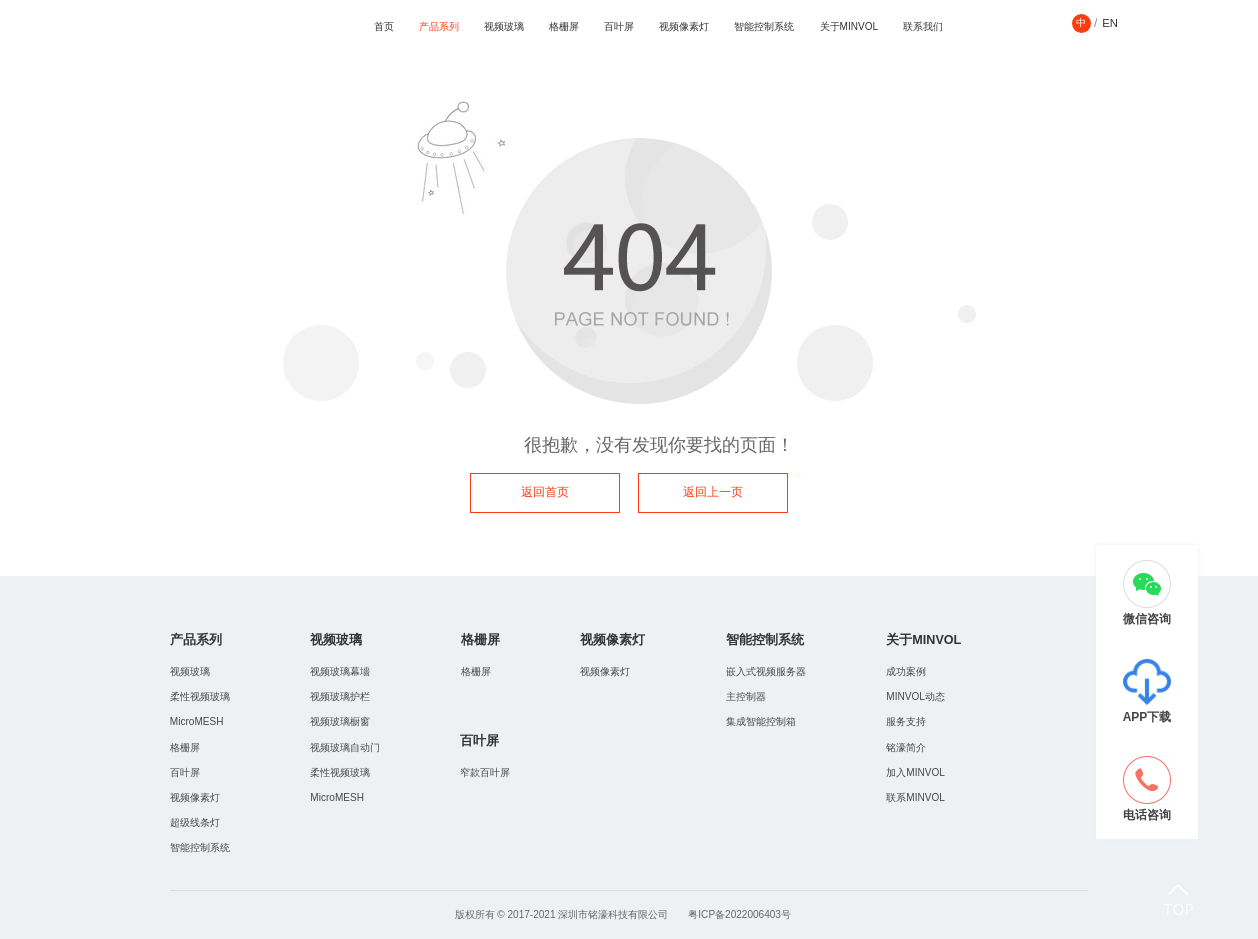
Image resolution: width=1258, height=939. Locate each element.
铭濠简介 (906, 747)
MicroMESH (197, 721)
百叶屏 (619, 26)
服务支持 (906, 721)
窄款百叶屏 (485, 772)
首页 (384, 26)
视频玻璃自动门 (345, 747)
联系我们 (923, 26)
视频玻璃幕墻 (340, 671)
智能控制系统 (764, 26)
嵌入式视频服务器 (766, 671)
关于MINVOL (849, 26)
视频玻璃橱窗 (340, 721)
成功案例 (906, 671)
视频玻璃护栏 (340, 696)
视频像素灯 (684, 26)
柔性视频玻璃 (200, 696)
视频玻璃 (504, 26)
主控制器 (746, 696)
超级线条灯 (195, 822)
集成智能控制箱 (761, 721)
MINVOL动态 (915, 696)
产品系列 (439, 26)
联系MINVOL (915, 797)
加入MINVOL (915, 772)
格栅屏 (564, 26)
